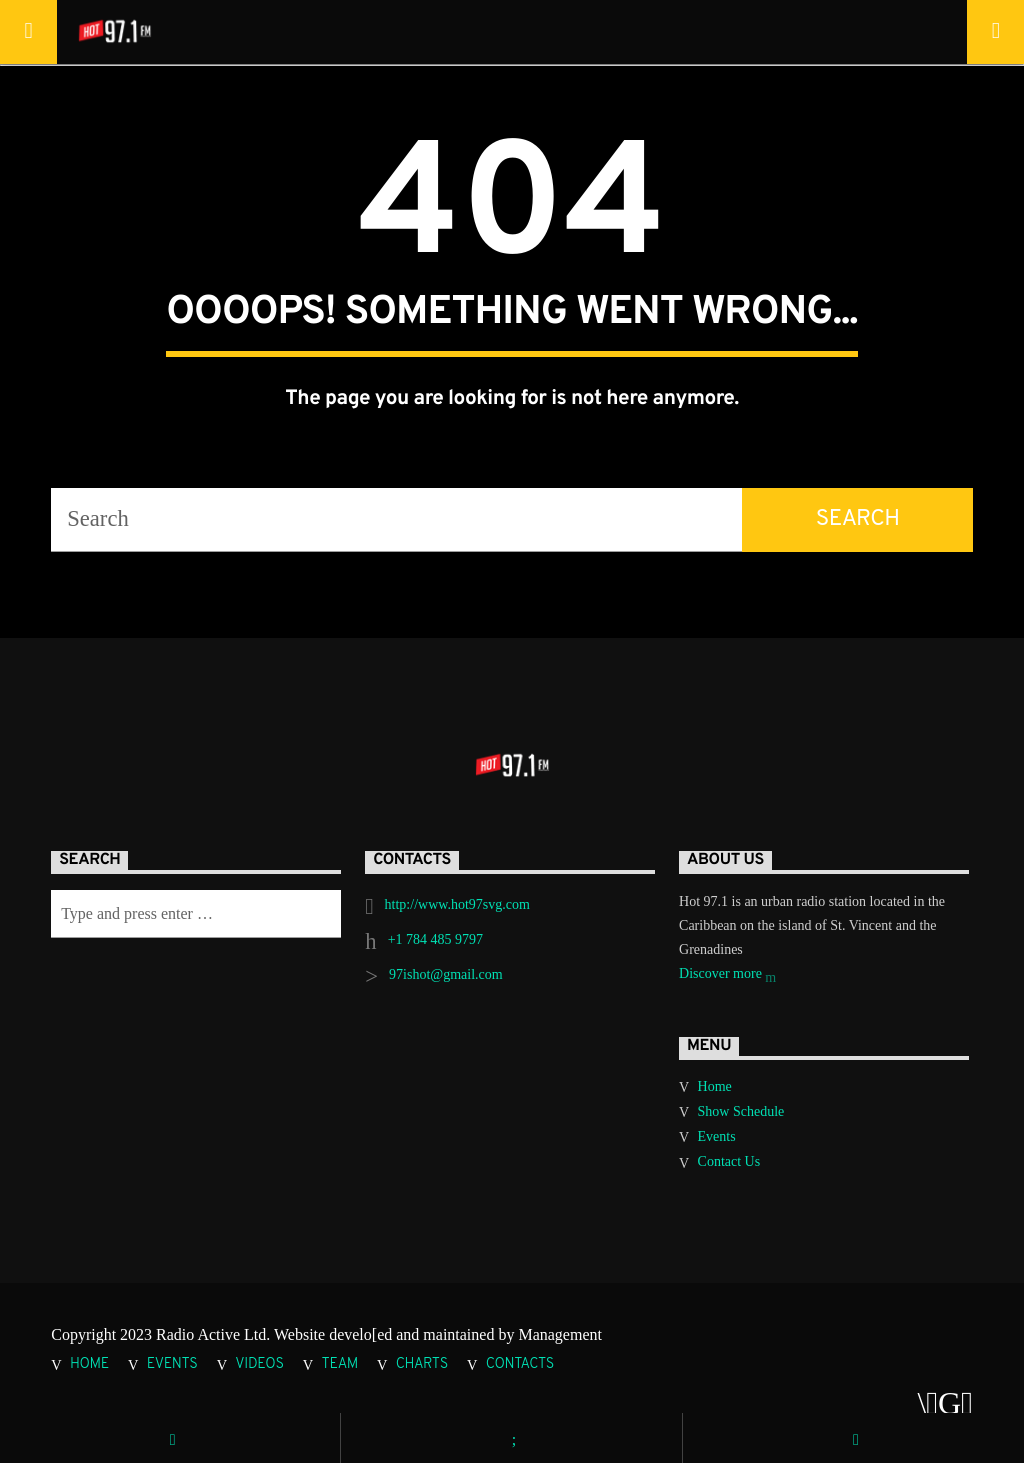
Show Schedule (741, 1111)
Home (715, 1086)
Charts (422, 1364)
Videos (259, 1364)
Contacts (520, 1364)
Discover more (727, 975)
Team (339, 1364)
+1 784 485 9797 (435, 939)
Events (717, 1136)
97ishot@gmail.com (446, 974)
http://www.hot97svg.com (457, 904)
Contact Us (729, 1161)
